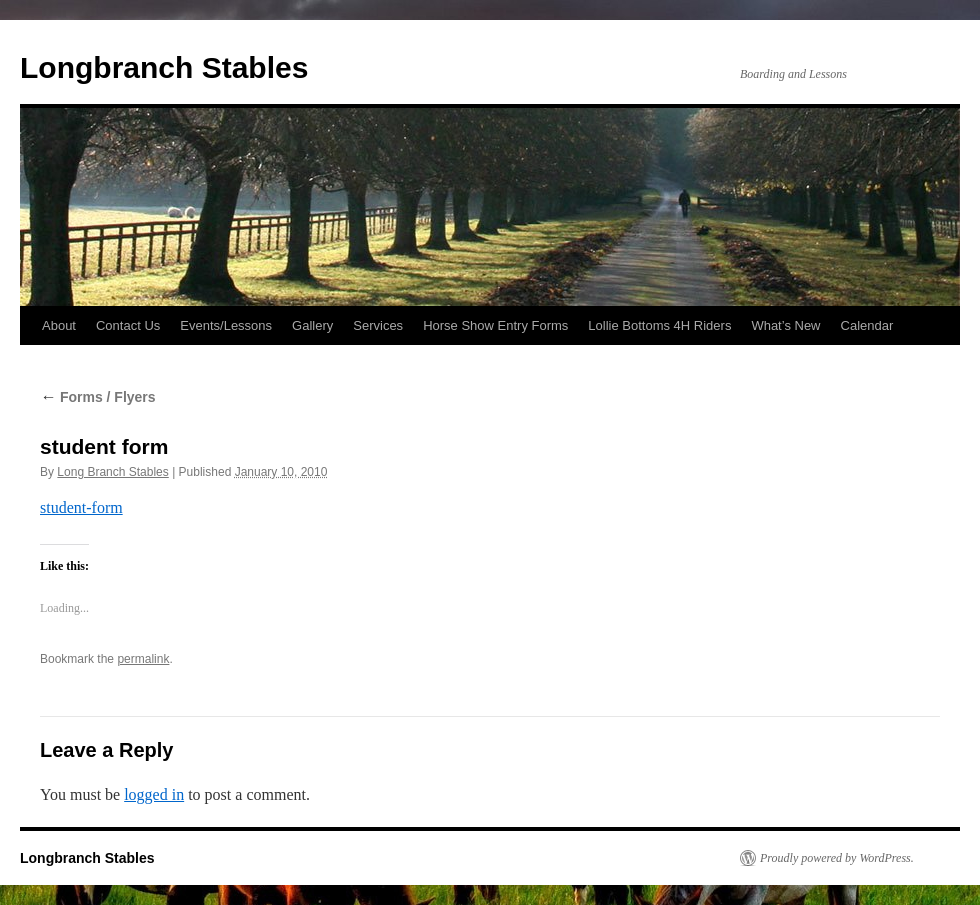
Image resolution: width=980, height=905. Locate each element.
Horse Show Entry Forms (495, 325)
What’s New (785, 325)
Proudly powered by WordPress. (837, 858)
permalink (143, 659)
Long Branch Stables (112, 472)
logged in (154, 794)
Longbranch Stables (164, 67)
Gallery (312, 325)
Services (378, 325)
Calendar (867, 325)
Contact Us (128, 325)
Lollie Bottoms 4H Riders (659, 325)
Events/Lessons (226, 325)
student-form (81, 507)
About (59, 325)
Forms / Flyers (98, 397)
